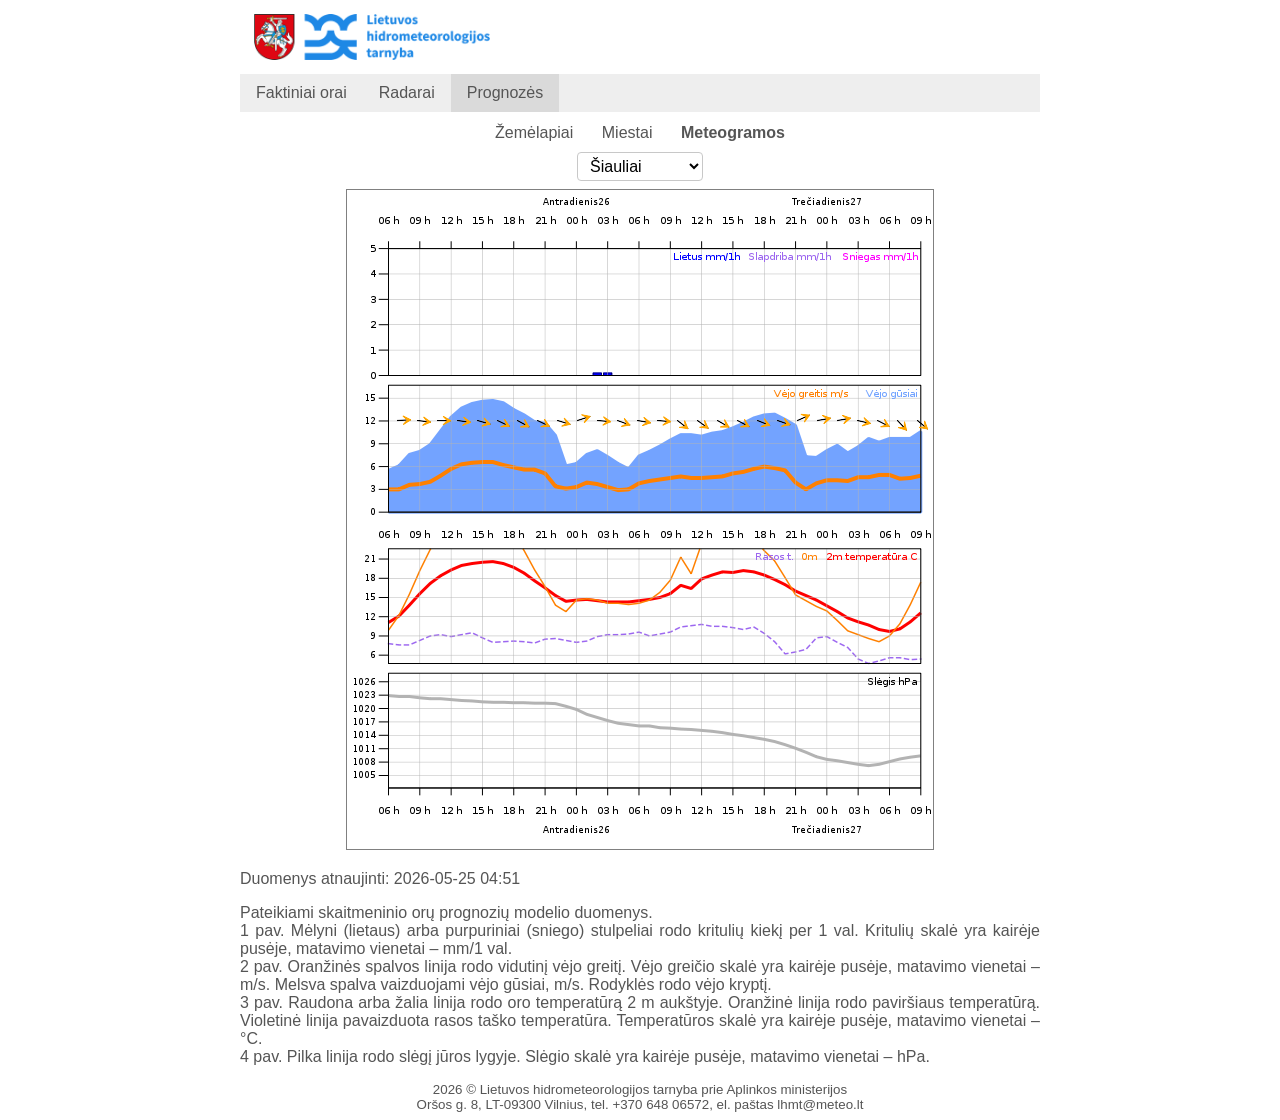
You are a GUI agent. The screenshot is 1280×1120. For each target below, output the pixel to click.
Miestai (627, 132)
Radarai (407, 92)
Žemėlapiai (534, 132)
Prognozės (505, 92)
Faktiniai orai (301, 92)
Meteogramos (733, 132)
